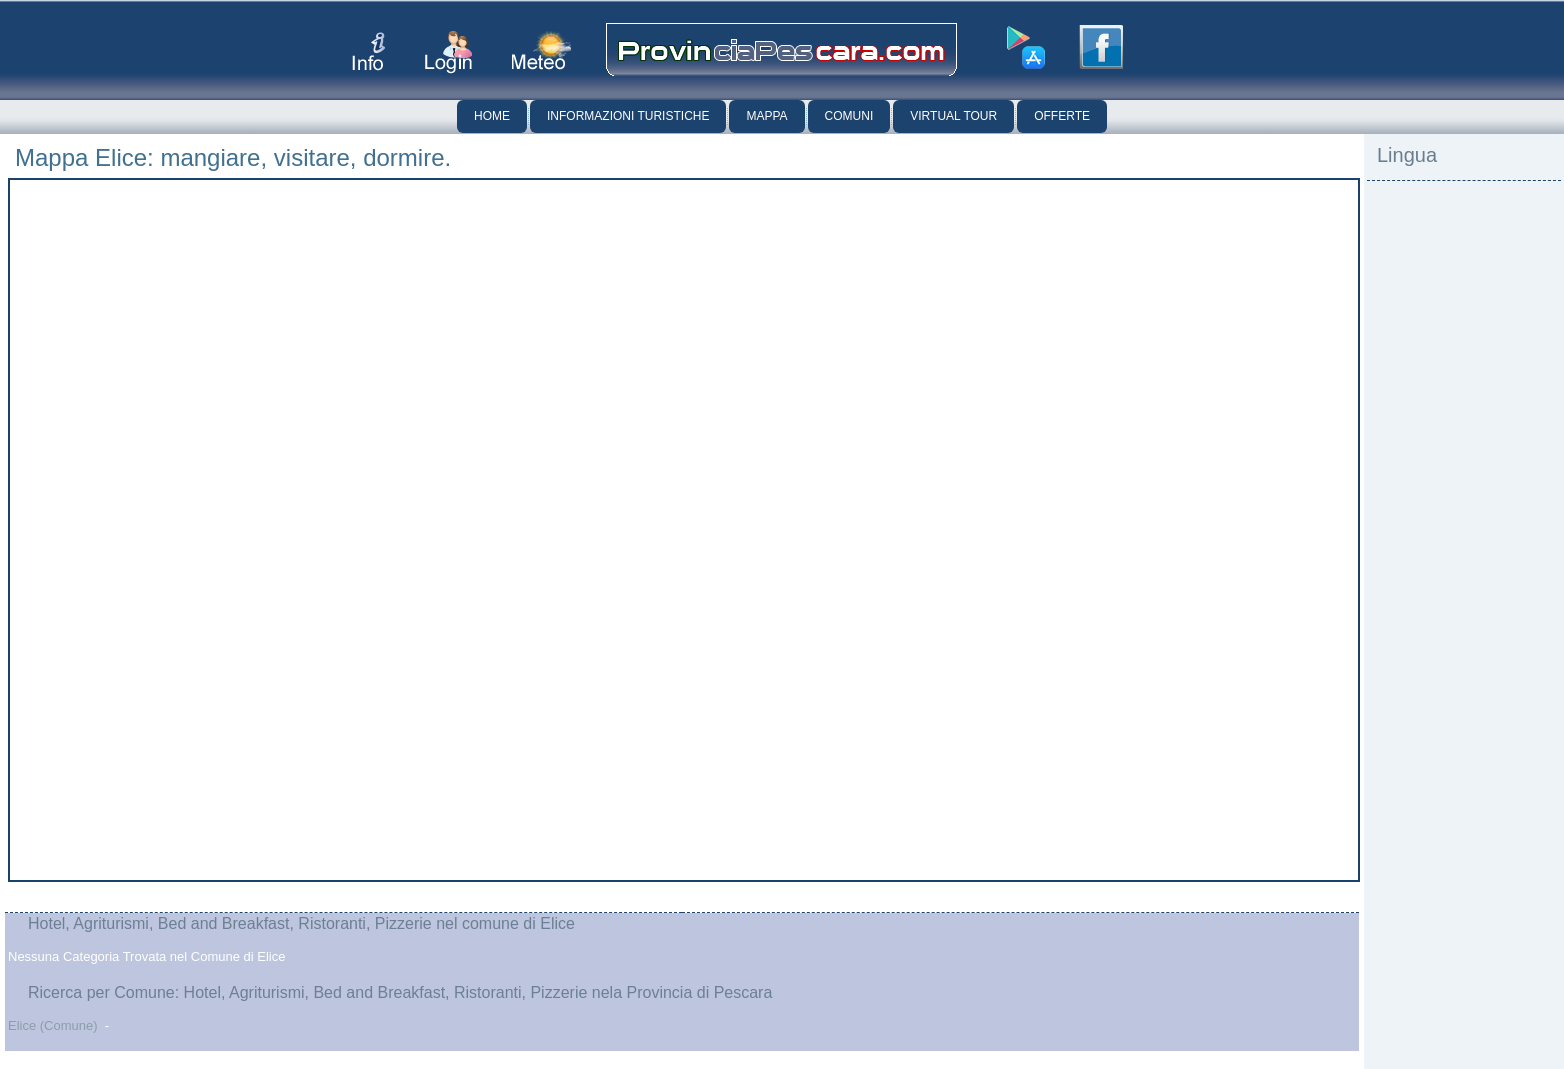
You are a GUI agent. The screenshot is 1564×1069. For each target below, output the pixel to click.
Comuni (849, 116)
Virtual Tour (953, 116)
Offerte (1062, 116)
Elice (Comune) (53, 1025)
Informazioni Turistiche (628, 116)
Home (492, 116)
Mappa (766, 116)
